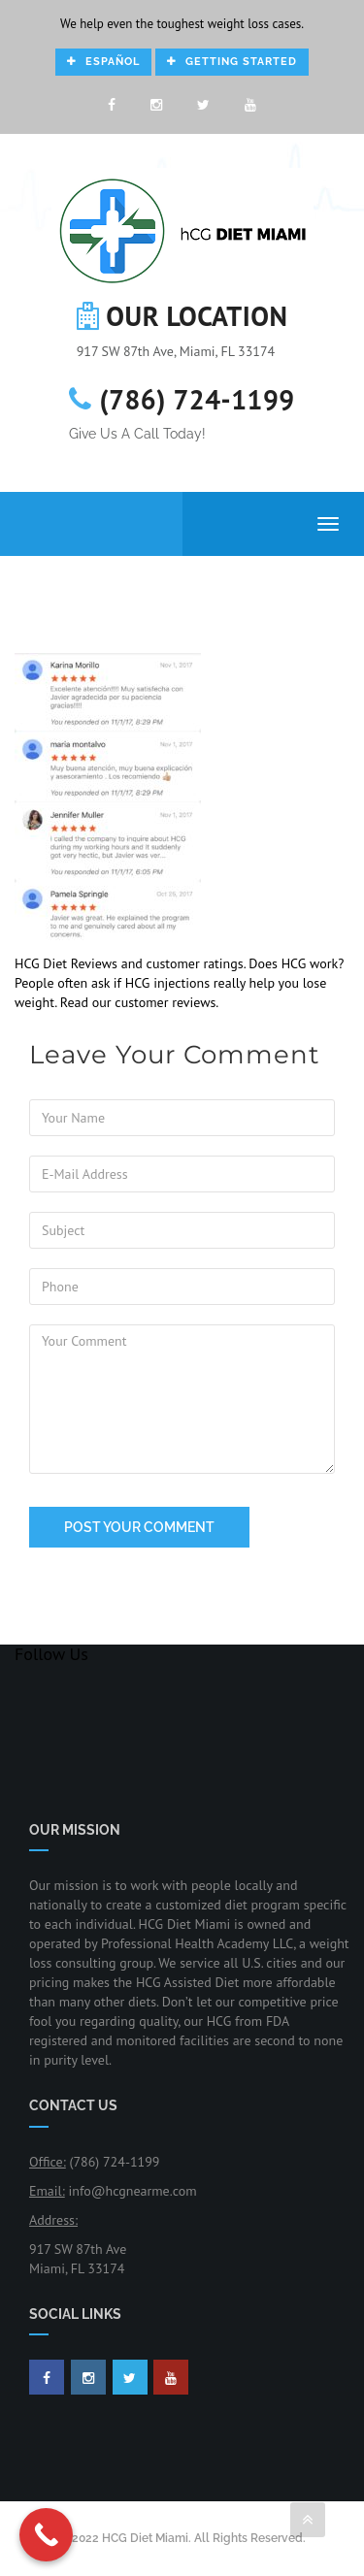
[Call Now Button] (46, 2534)
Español (103, 61)
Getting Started (232, 61)
